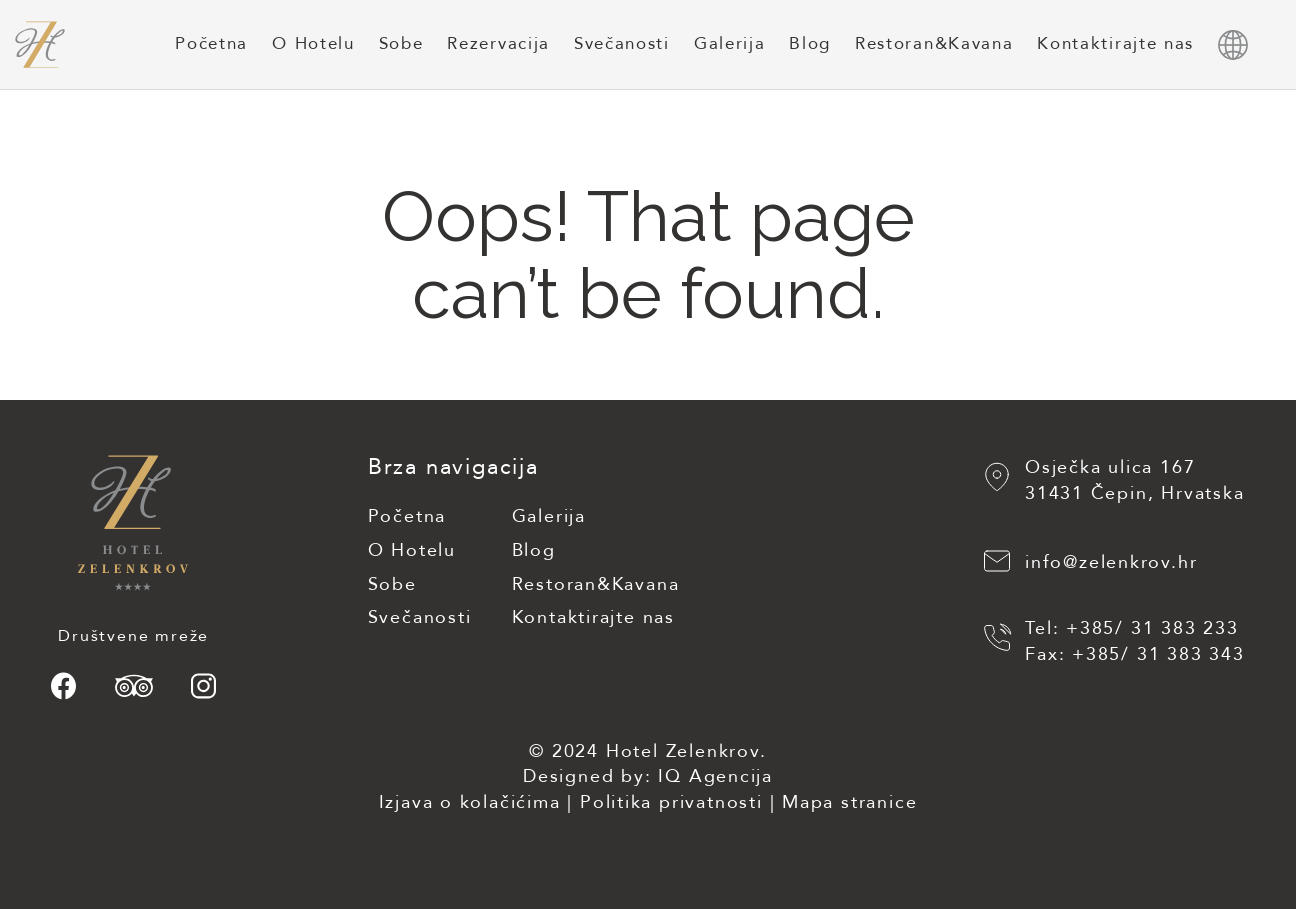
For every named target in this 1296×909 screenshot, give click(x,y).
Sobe (401, 43)
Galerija (729, 43)
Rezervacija (498, 43)
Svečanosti (622, 43)
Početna (211, 43)
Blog (810, 43)
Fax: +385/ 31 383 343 (1135, 654)
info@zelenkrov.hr (1111, 563)
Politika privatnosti (671, 802)
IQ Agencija (715, 776)
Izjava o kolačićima (469, 802)
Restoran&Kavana (934, 43)
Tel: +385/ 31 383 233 (1132, 628)
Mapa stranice (849, 802)
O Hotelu (313, 43)
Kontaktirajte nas (1115, 43)
